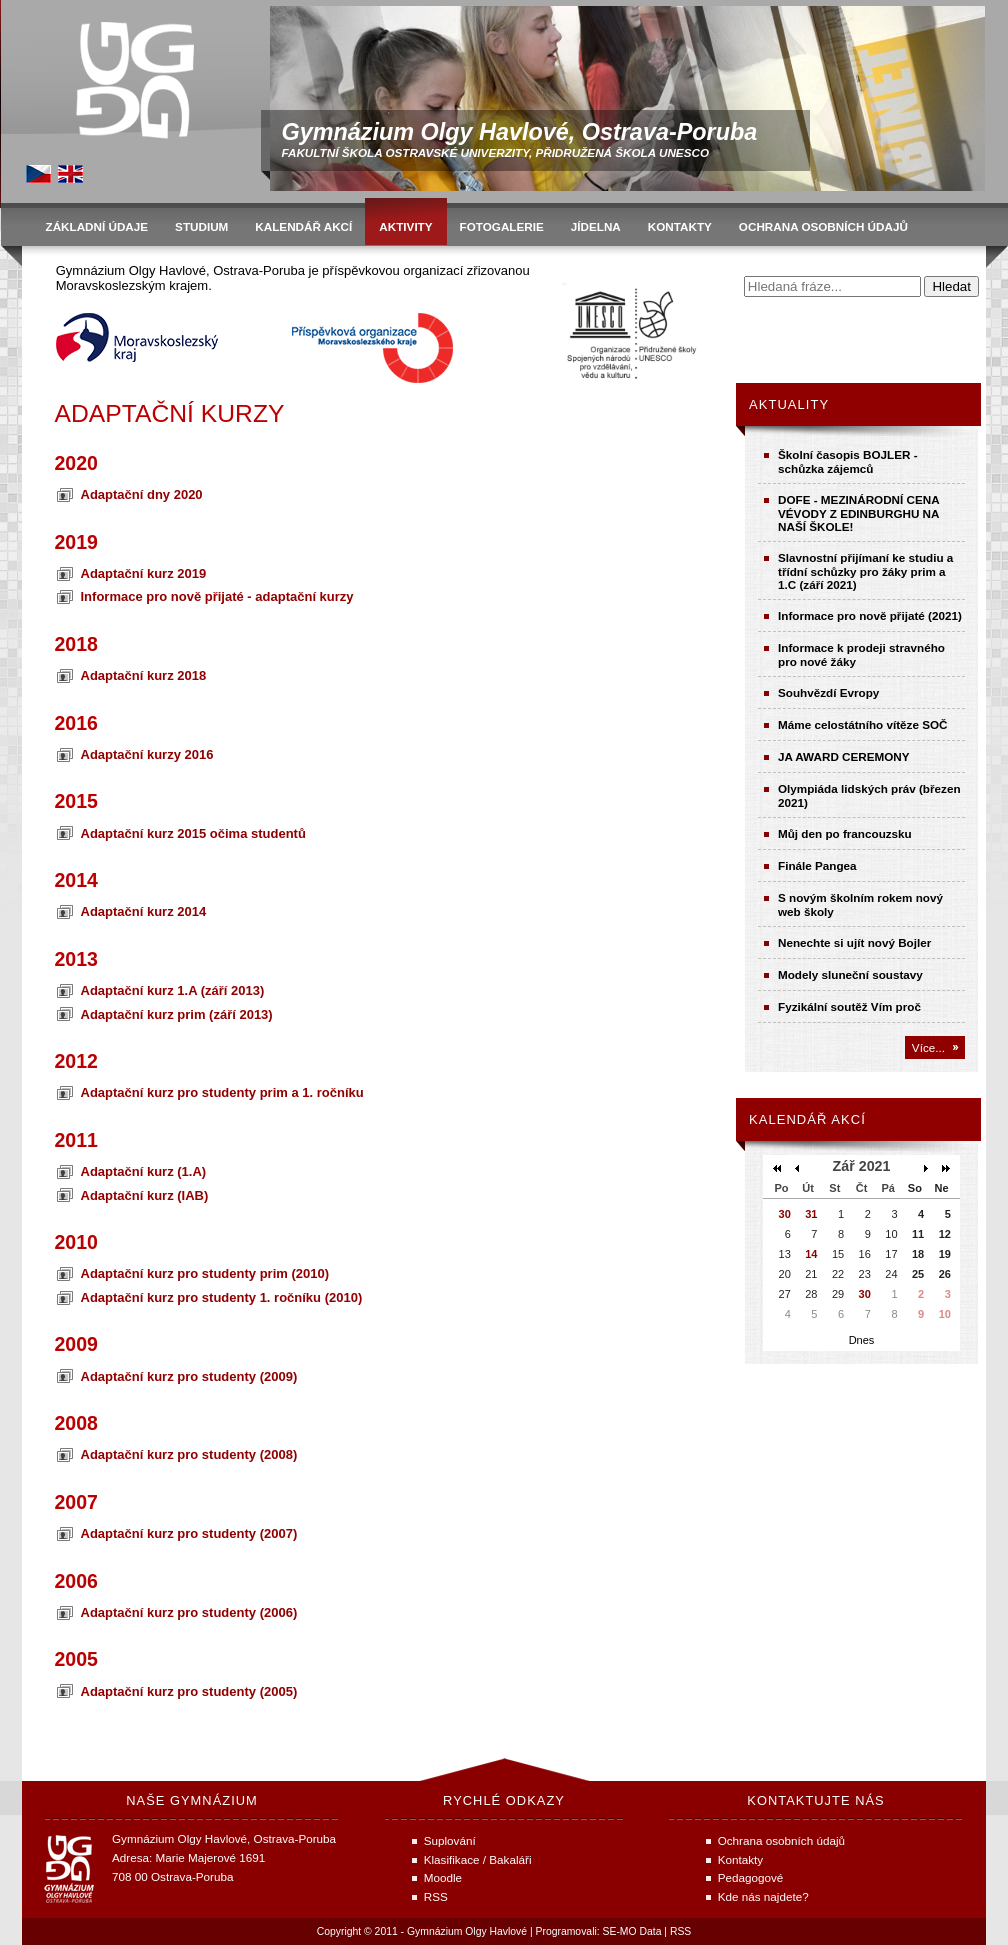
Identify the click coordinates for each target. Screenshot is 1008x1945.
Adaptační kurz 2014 (144, 911)
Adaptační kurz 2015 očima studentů (193, 833)
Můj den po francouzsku (845, 833)
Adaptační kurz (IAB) (145, 1195)
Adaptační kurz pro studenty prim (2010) (205, 1273)
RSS (680, 1931)
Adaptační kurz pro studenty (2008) (189, 1454)
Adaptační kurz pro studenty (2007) (189, 1533)
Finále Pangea (817, 865)
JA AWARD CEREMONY (844, 756)
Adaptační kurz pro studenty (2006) (189, 1612)
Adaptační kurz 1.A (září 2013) (173, 990)
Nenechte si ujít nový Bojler (854, 942)
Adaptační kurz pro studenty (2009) (189, 1376)
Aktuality (789, 404)
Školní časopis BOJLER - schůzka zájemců (848, 461)
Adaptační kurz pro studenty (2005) (189, 1691)
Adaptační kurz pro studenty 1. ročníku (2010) (222, 1297)
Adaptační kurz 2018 (144, 675)
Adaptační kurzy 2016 (147, 754)
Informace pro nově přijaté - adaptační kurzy (217, 596)
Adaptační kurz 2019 (144, 573)
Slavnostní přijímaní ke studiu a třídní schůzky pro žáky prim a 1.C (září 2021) (865, 571)
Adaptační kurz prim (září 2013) (177, 1014)
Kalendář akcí (807, 1119)
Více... (928, 1047)
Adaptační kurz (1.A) (144, 1171)
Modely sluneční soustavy (850, 974)
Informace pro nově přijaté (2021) (870, 615)
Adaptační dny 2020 (142, 494)
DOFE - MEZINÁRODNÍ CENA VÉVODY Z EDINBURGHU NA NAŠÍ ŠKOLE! (858, 513)
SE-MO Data (632, 1931)
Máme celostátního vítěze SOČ (863, 724)
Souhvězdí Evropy (828, 692)
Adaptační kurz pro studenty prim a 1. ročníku (222, 1092)
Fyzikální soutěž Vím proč (849, 1006)
